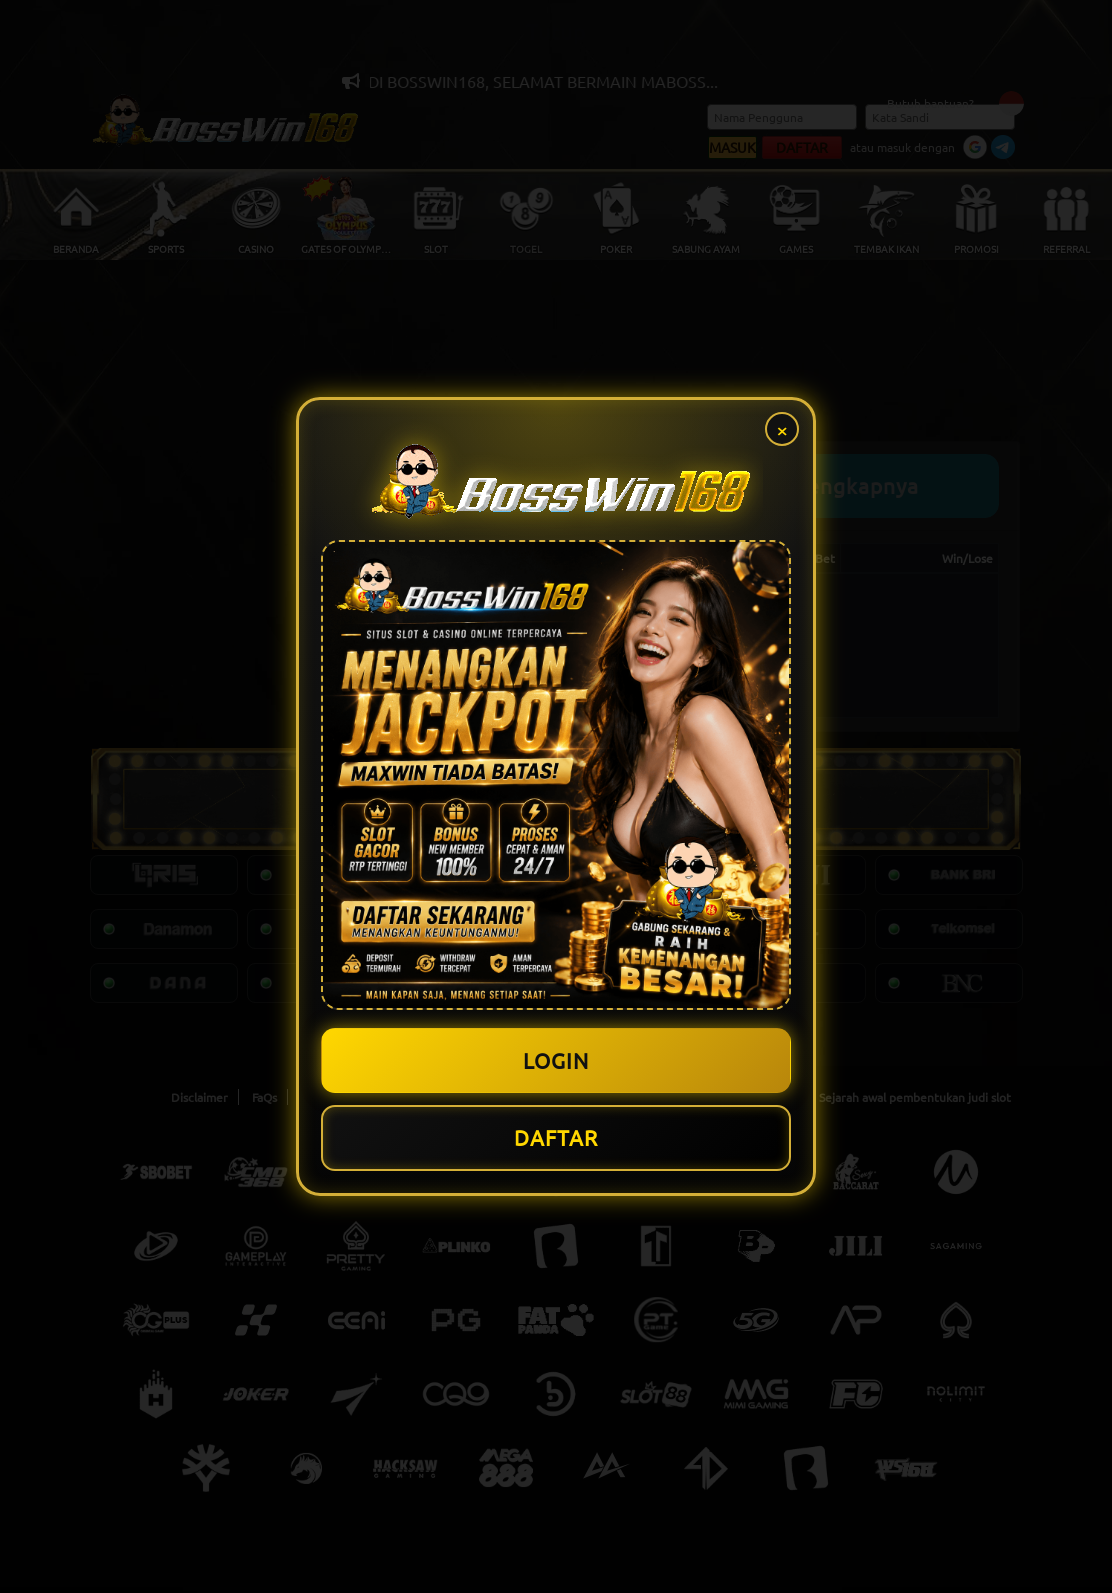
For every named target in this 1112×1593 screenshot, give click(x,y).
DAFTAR (556, 1139)
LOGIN (556, 1059)
